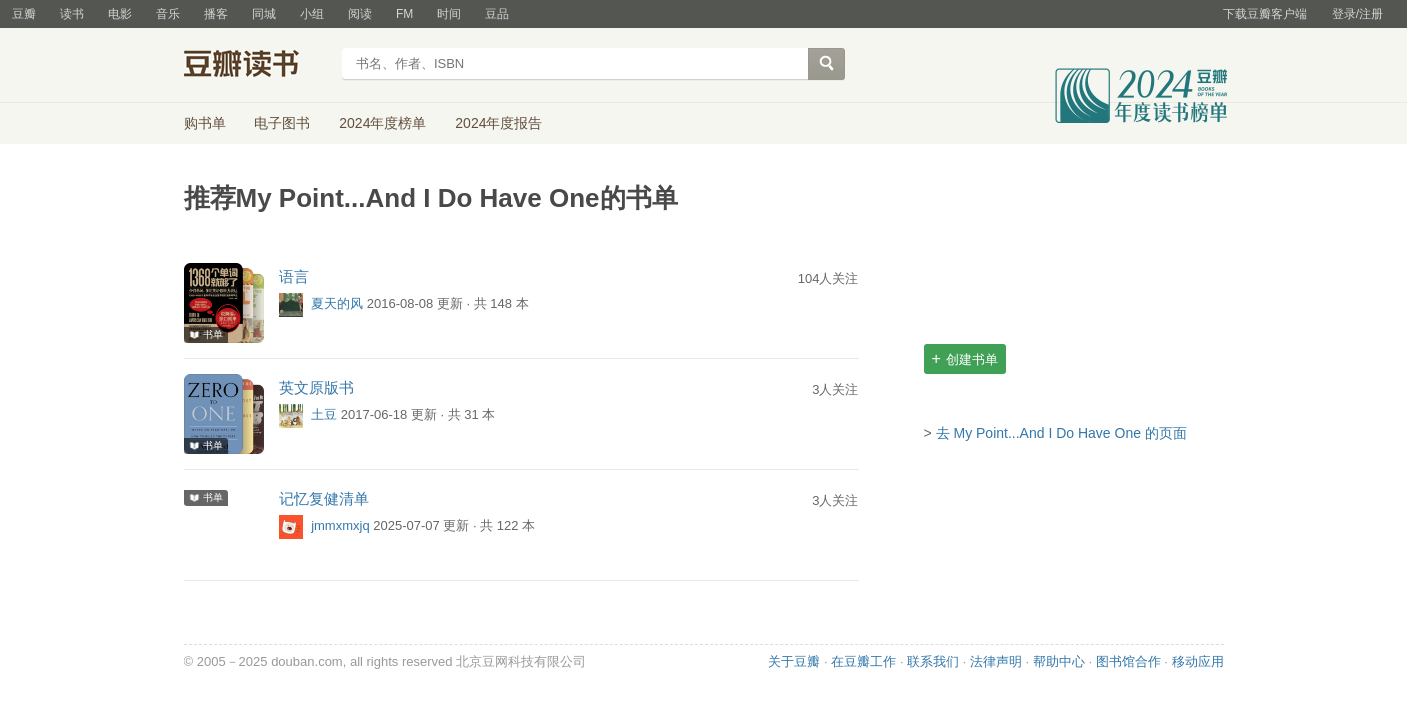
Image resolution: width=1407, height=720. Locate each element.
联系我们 (933, 661)
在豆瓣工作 (863, 661)
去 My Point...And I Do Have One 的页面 (1061, 433)
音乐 (168, 14)
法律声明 (996, 661)
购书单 (205, 123)
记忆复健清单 (324, 498)
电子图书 (282, 123)
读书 (72, 14)
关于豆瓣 (794, 661)
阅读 (360, 14)
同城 (264, 14)
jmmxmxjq (340, 526)
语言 (294, 276)
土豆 (324, 415)
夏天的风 (337, 304)
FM (404, 14)
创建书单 (965, 358)
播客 (216, 14)
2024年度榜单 (382, 123)
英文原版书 (316, 387)
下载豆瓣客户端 (1265, 14)
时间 (449, 14)
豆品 (497, 14)
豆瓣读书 (256, 66)
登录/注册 (1357, 14)
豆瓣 (24, 14)
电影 (120, 14)
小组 (312, 14)
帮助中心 (1059, 661)
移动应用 (1198, 661)
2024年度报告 (498, 123)
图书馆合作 (1128, 661)
